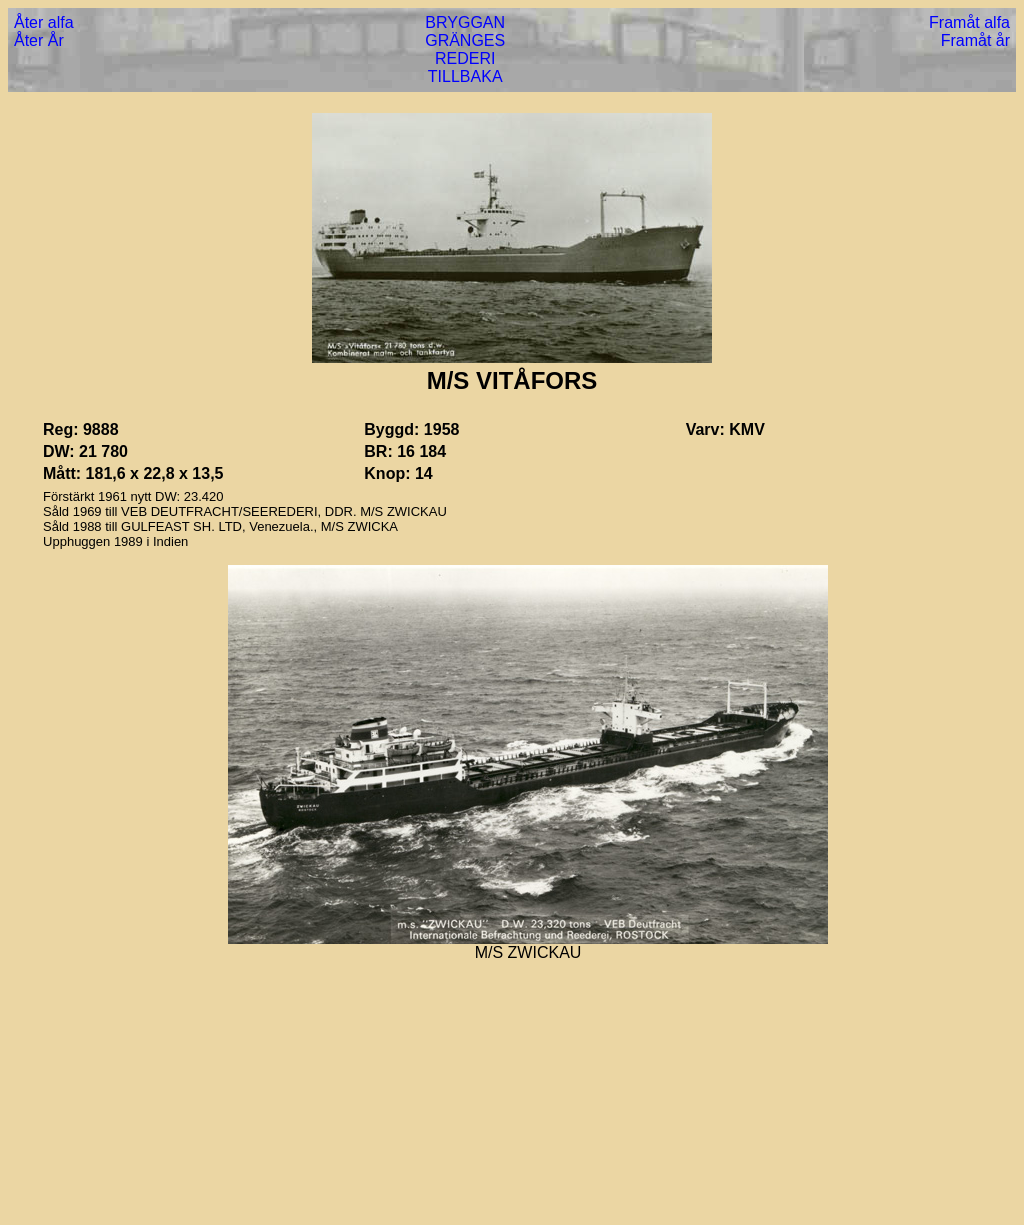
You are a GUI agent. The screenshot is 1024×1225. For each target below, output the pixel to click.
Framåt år (975, 40)
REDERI (465, 58)
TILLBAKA (465, 76)
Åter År (39, 40)
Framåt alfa (969, 22)
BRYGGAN (465, 22)
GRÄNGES (465, 40)
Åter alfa (44, 22)
